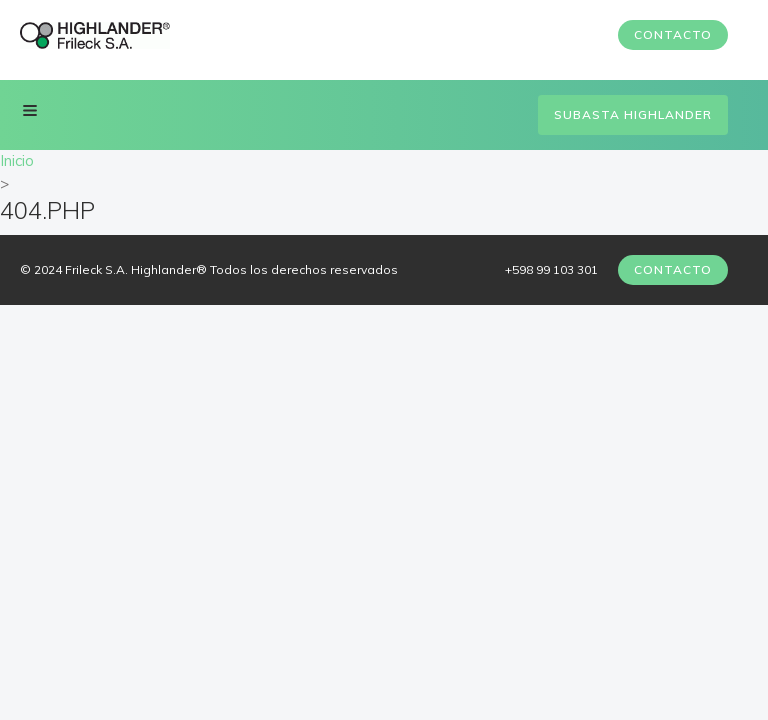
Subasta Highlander (633, 114)
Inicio (17, 160)
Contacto (673, 34)
